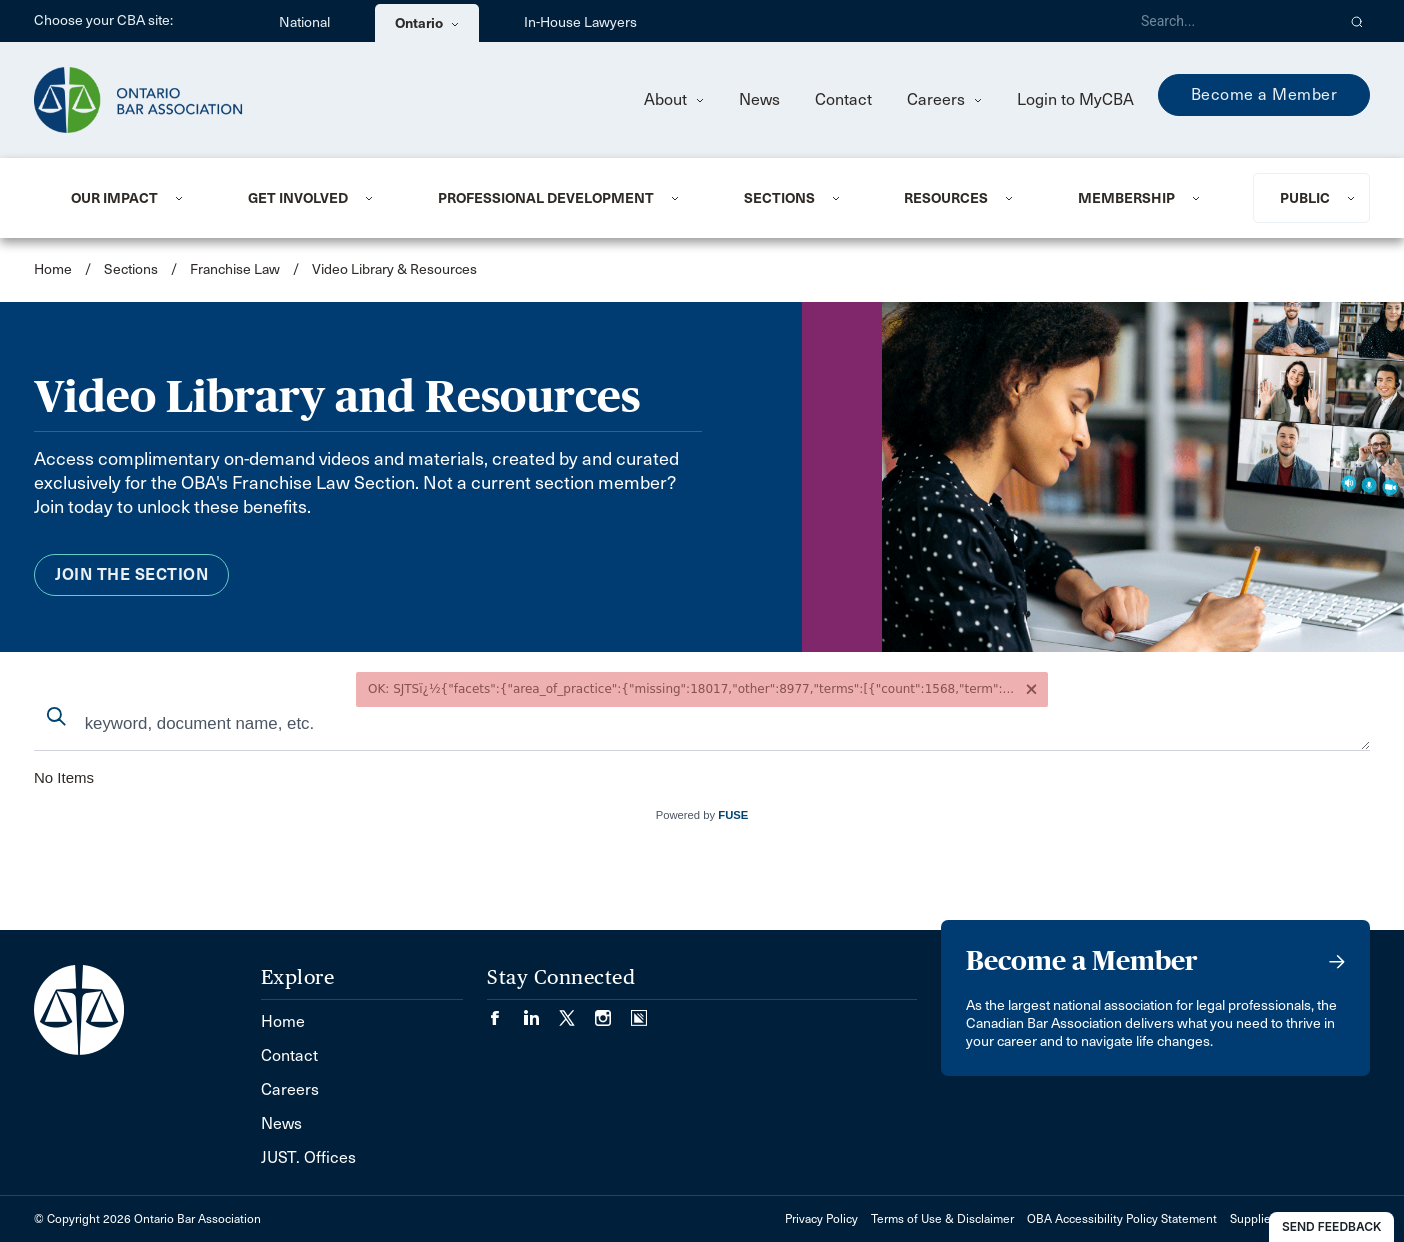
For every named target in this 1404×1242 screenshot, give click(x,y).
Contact (843, 99)
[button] (1357, 21)
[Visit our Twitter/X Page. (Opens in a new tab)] (577, 1011)
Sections (779, 198)
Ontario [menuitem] (427, 23)
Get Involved (298, 198)
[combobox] (702, 725)
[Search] (1230, 21)
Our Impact (114, 198)
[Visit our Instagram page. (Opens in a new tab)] (613, 1011)
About (674, 99)
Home (53, 269)
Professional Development (546, 198)
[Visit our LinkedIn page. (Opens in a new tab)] (541, 1011)
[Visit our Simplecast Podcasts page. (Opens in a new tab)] (639, 1011)
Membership (1126, 198)
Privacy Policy (821, 1219)
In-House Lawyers (580, 22)
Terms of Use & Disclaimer (942, 1219)
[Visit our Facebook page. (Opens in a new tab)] (505, 1011)
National (304, 22)
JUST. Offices (308, 1157)
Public (1305, 198)
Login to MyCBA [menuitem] (1075, 99)
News (759, 99)
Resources (946, 198)
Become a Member (1264, 94)
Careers (944, 99)
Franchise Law (235, 269)
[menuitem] (135, 198)
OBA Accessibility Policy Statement (1122, 1219)
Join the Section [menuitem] (131, 574)
